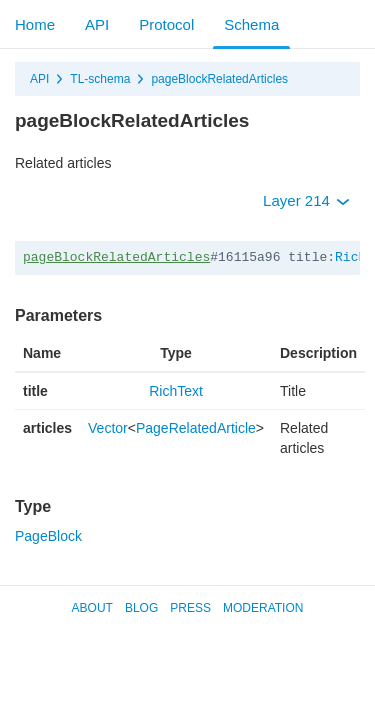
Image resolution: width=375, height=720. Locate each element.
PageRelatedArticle (196, 428)
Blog (141, 608)
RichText (176, 391)
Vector (108, 428)
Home (35, 24)
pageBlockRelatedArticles (219, 79)
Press (190, 608)
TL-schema (100, 79)
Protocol (166, 24)
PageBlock (48, 536)
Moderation (263, 608)
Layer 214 (306, 200)
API (97, 24)
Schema (251, 24)
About (92, 608)
